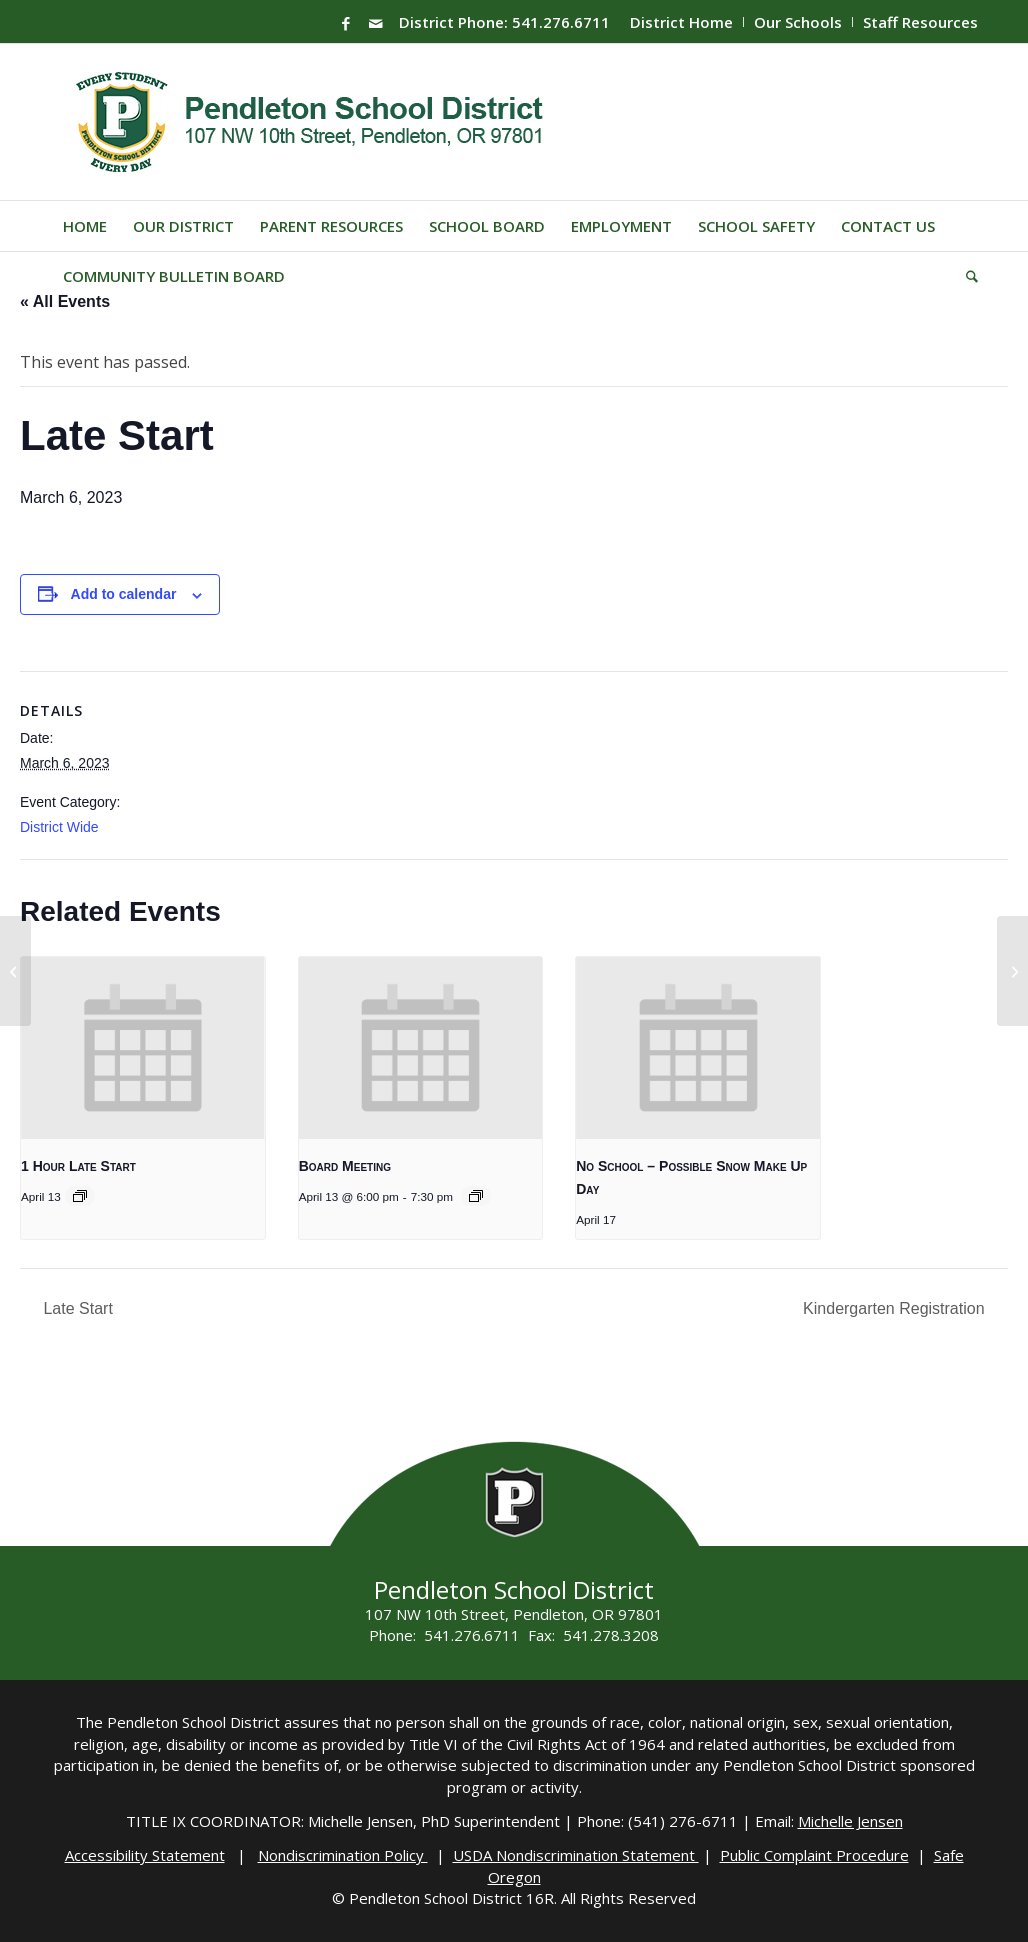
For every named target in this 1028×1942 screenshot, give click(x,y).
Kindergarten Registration (896, 1308)
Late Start (76, 1308)
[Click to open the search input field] (965, 276)
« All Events (65, 301)
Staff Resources (920, 22)
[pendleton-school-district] (312, 122)
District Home (681, 22)
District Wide (59, 827)
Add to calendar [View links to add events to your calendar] (124, 594)
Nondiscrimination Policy (343, 1855)
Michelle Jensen (850, 1821)
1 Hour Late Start (78, 1166)
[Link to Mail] (376, 23)
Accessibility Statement (145, 1855)
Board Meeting (345, 1166)
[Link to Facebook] (346, 23)
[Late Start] (15, 971)
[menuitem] (682, 22)
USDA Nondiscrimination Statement (576, 1855)
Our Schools (798, 22)
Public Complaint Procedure (814, 1855)
